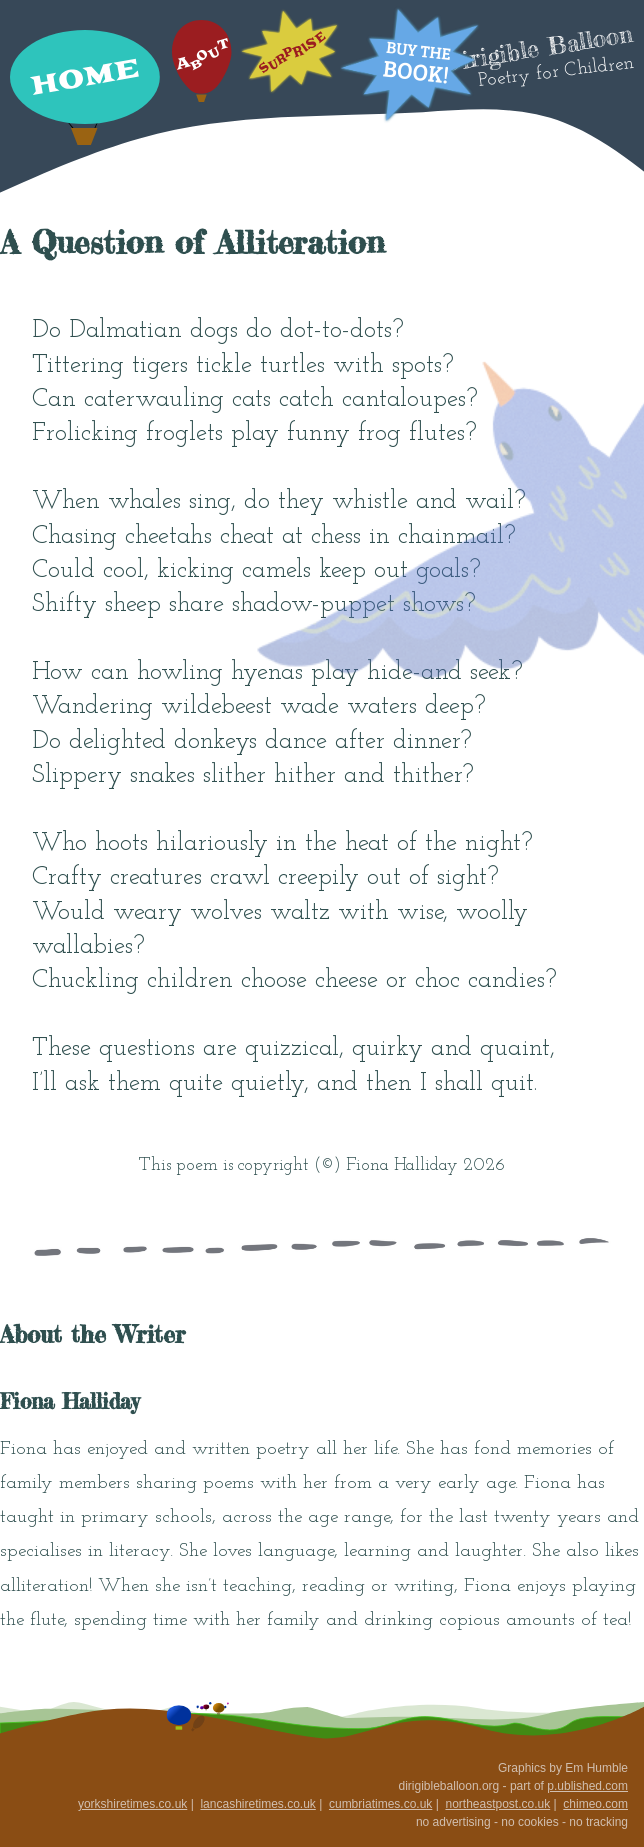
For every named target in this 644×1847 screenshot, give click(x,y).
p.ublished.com (587, 1786)
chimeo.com (595, 1804)
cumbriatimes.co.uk (380, 1804)
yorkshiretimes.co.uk (132, 1804)
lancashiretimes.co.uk (257, 1804)
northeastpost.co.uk (497, 1804)
